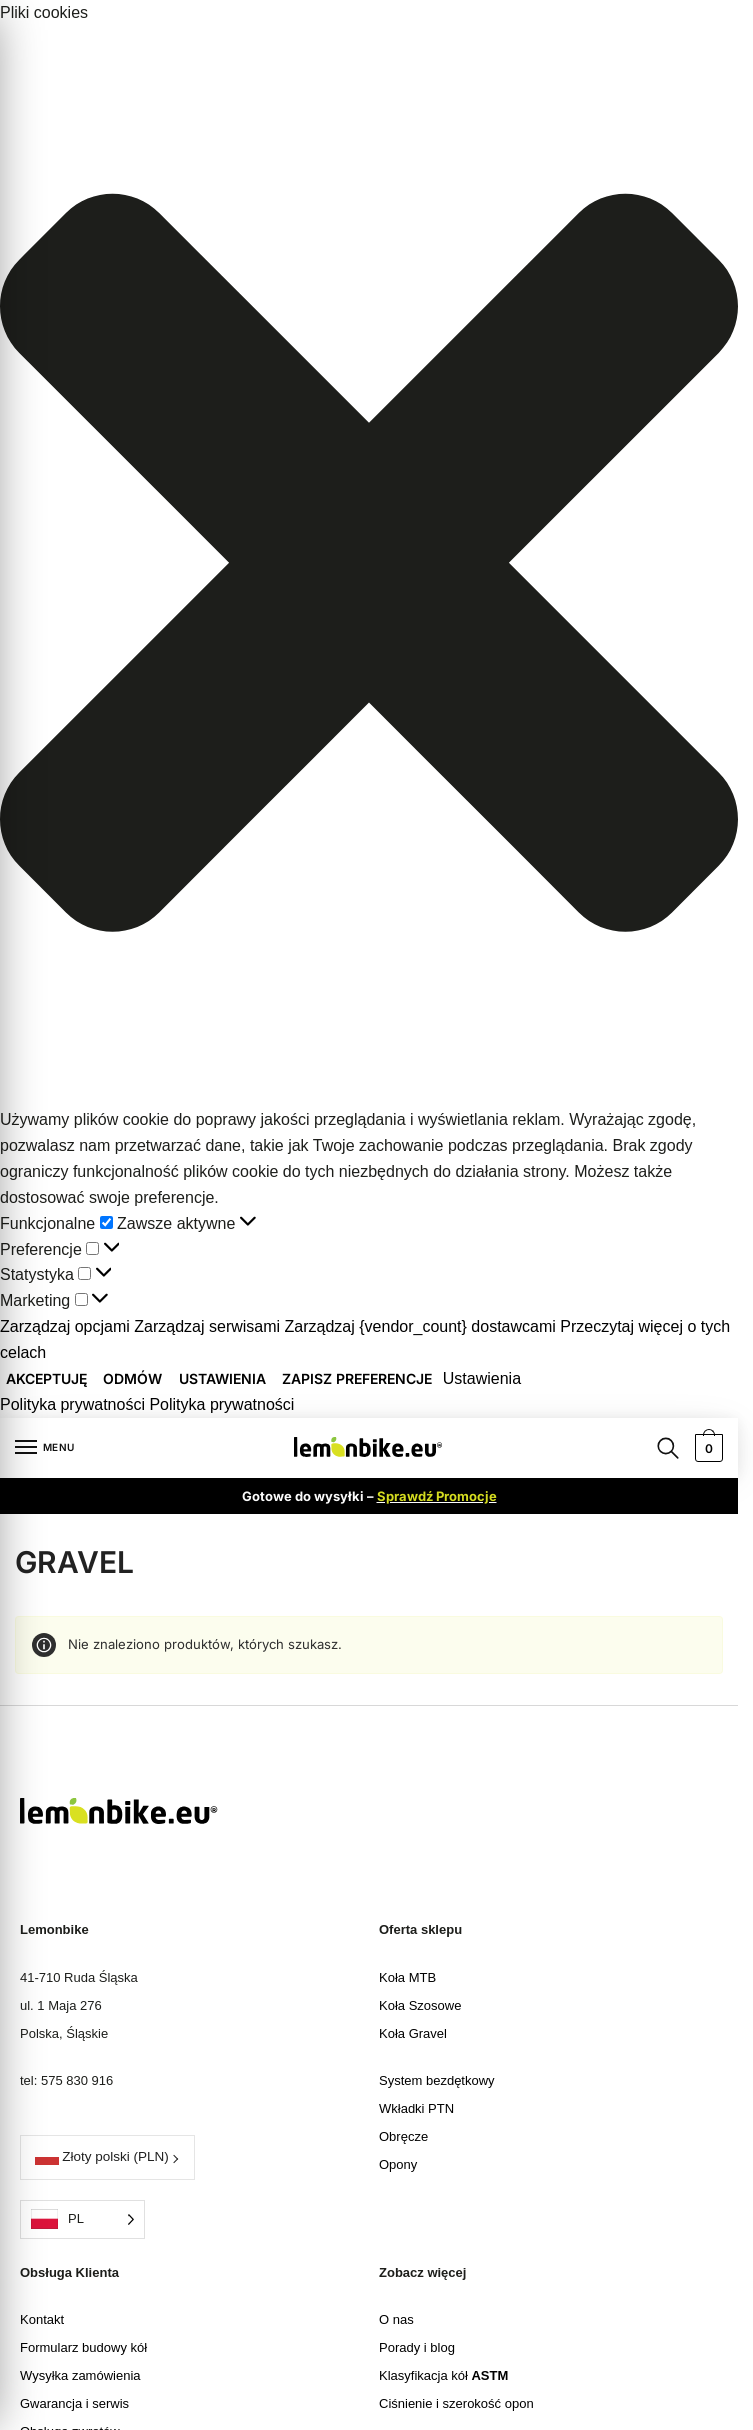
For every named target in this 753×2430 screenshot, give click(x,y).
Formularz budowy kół (83, 2347)
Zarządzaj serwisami (207, 1326)
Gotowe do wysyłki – (369, 1496)
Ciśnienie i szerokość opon (456, 2403)
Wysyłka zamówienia (80, 2375)
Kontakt (42, 2319)
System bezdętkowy (437, 2080)
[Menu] (45, 1448)
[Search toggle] (668, 1447)
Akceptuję (46, 1378)
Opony (398, 2164)
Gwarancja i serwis (74, 2403)
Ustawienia (222, 1378)
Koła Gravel (413, 2033)
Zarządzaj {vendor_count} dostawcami (420, 1326)
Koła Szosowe (420, 2005)
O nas (396, 2319)
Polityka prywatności (72, 1404)
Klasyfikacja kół (443, 2375)
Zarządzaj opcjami (65, 1326)
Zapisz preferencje (357, 1378)
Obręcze (403, 2136)
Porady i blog (417, 2347)
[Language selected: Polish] (82, 2219)
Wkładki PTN (416, 2108)
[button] (369, 566)
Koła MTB (407, 1977)
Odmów (132, 1378)
